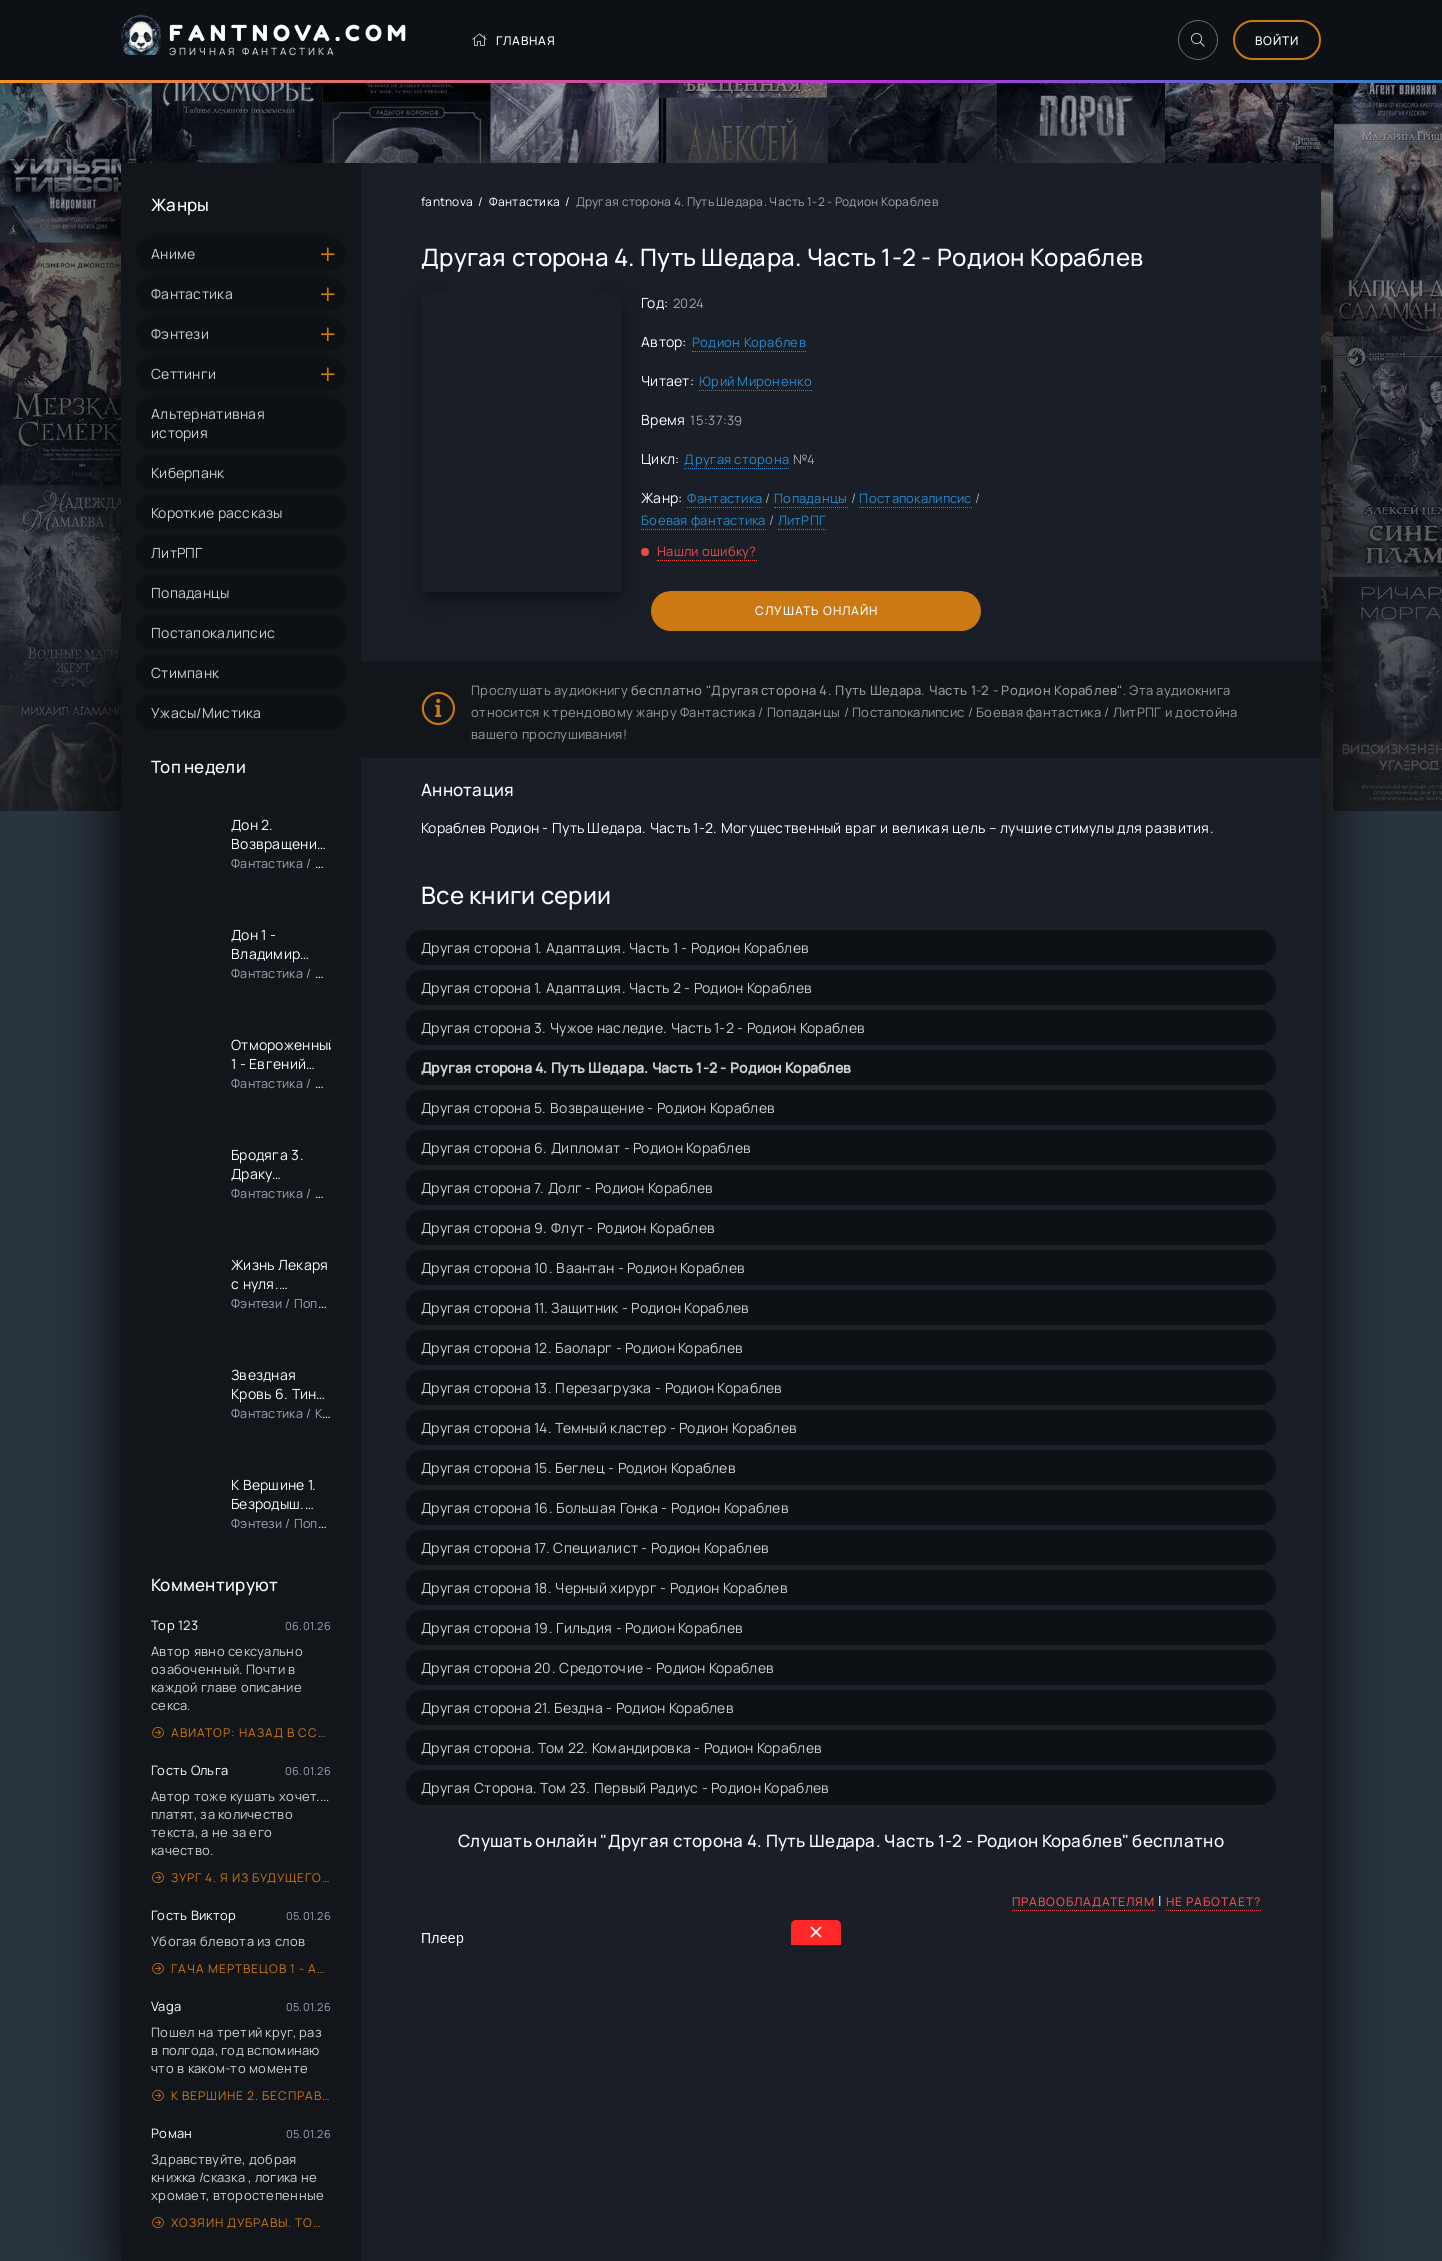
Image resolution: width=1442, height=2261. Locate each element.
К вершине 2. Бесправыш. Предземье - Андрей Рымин (241, 2095)
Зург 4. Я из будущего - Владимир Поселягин (241, 1877)
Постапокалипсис (213, 632)
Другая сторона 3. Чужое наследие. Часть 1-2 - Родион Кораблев (643, 1027)
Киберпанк (188, 472)
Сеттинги (183, 373)
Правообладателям (1083, 1901)
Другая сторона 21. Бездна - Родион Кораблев (577, 1707)
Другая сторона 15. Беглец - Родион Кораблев (578, 1467)
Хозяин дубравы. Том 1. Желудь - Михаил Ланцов (241, 2222)
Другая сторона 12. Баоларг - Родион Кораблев (582, 1347)
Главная (513, 40)
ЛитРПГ (177, 552)
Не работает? (1213, 1901)
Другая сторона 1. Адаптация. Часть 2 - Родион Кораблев (616, 987)
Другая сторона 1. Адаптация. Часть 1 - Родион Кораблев (615, 947)
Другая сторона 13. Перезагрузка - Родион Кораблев (602, 1387)
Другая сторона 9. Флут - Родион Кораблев (568, 1227)
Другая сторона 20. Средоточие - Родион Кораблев (597, 1667)
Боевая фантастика (703, 520)
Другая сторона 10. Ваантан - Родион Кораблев (583, 1267)
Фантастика (192, 293)
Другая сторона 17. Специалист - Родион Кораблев (595, 1547)
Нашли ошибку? (707, 551)
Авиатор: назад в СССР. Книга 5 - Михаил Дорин (241, 1732)
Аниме (173, 253)
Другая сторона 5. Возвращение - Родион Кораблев (598, 1107)
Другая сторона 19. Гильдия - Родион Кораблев (582, 1627)
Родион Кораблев (749, 342)
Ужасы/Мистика (206, 712)
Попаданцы (190, 592)
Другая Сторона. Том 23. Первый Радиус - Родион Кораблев (625, 1787)
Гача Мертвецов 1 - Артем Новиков (241, 1968)
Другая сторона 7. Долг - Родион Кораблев (567, 1187)
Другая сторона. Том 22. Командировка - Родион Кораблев (621, 1747)
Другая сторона (736, 459)
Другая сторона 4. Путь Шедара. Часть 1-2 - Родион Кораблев (636, 1067)
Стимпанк (185, 672)
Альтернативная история (208, 423)
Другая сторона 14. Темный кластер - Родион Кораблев (609, 1427)
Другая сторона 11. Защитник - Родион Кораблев (585, 1307)
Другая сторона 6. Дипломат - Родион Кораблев (586, 1147)
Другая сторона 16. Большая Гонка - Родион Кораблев (605, 1507)
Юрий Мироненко (755, 381)
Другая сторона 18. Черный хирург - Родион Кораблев (604, 1587)
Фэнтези (180, 333)
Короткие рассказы (217, 512)
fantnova (447, 201)
